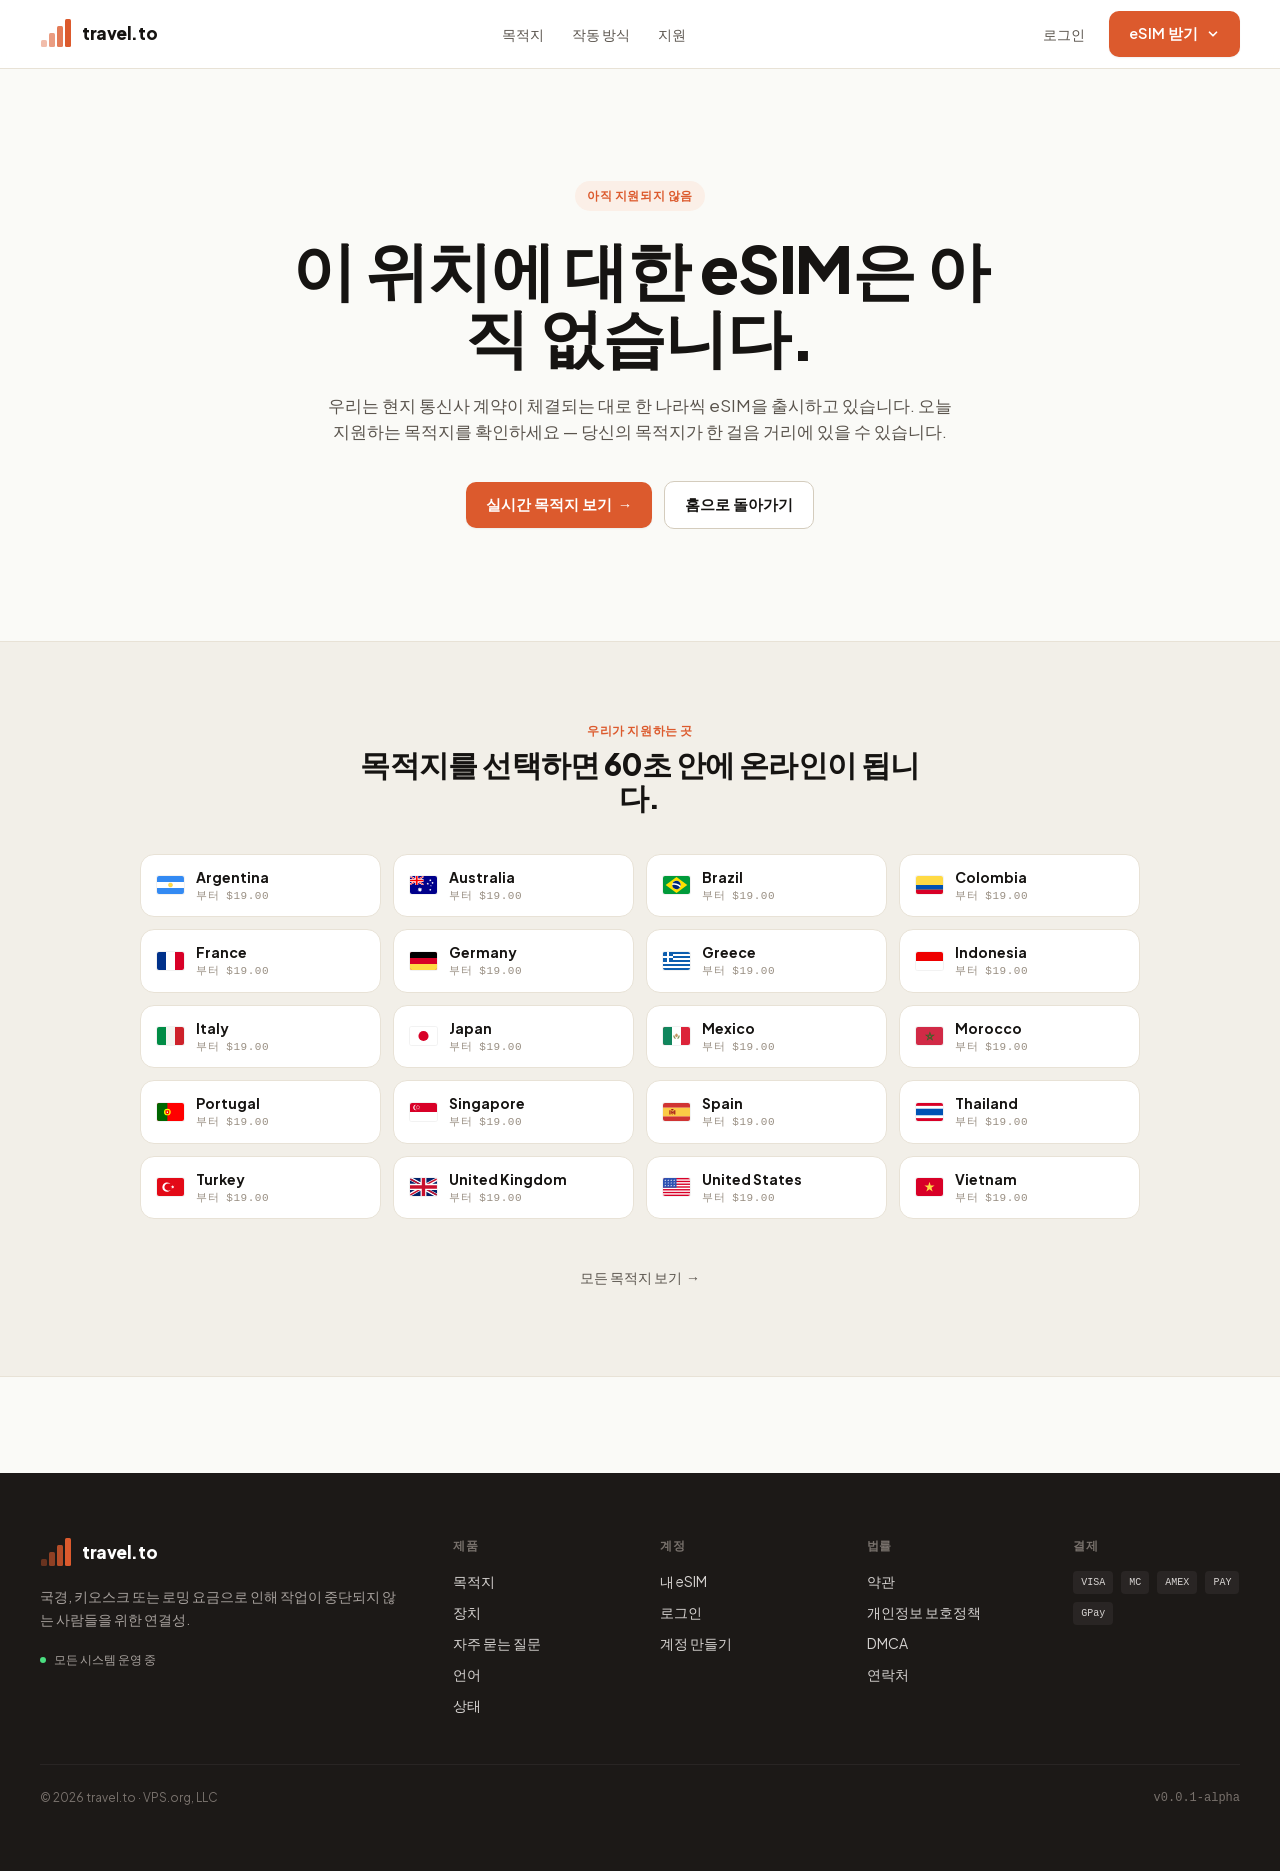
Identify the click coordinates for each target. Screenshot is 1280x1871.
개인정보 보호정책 (924, 1612)
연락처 (888, 1674)
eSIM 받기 (1174, 33)
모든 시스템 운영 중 (105, 1659)
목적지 (523, 34)
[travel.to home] (98, 34)
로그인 (1064, 34)
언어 (467, 1674)
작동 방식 (601, 34)
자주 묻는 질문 (497, 1643)
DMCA (887, 1643)
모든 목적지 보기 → (640, 1277)
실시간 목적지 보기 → (559, 504)
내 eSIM (683, 1581)
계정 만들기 (696, 1643)
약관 (881, 1581)
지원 (672, 34)
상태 (467, 1705)
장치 (467, 1612)
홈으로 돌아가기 (739, 504)
